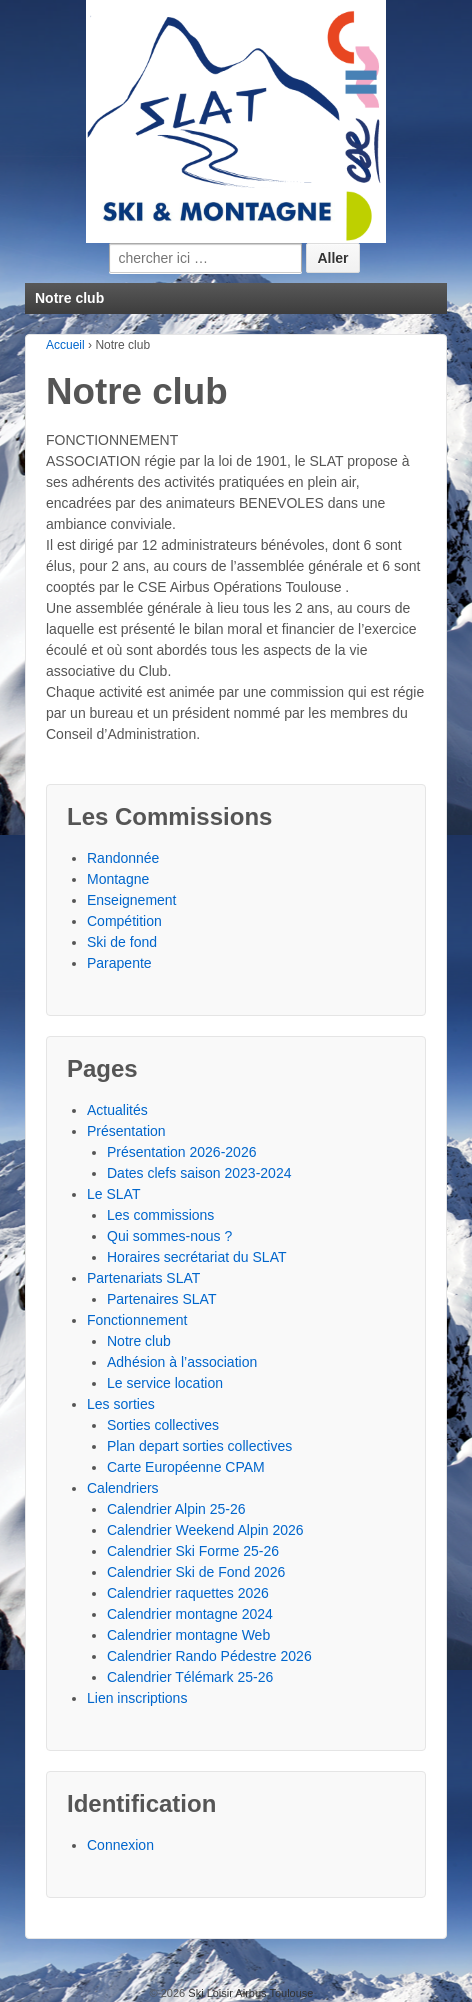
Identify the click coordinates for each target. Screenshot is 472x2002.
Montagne (118, 879)
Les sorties (121, 1404)
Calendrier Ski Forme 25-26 (193, 1551)
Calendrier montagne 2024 (190, 1614)
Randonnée (123, 858)
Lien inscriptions (137, 1698)
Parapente (119, 963)
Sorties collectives (163, 1425)
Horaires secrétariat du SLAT (196, 1257)
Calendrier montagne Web (188, 1635)
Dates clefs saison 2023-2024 (199, 1173)
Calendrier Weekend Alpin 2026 (205, 1530)
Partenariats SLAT (143, 1278)
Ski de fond (122, 942)
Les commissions (160, 1215)
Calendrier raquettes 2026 (188, 1593)
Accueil (65, 345)
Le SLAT (113, 1194)
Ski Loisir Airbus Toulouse (249, 1993)
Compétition (124, 921)
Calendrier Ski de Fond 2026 (196, 1572)
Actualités (117, 1110)
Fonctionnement (137, 1320)
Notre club (139, 1341)
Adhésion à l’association (182, 1362)
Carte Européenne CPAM (186, 1467)
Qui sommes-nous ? (169, 1236)
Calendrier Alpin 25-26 (176, 1509)
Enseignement (132, 900)
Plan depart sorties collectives (199, 1446)
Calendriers (123, 1488)
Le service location (165, 1383)
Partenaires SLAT (161, 1299)
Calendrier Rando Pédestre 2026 (209, 1656)
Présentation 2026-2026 (181, 1152)
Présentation (126, 1131)
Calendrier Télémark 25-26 (190, 1677)
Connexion (120, 1845)
